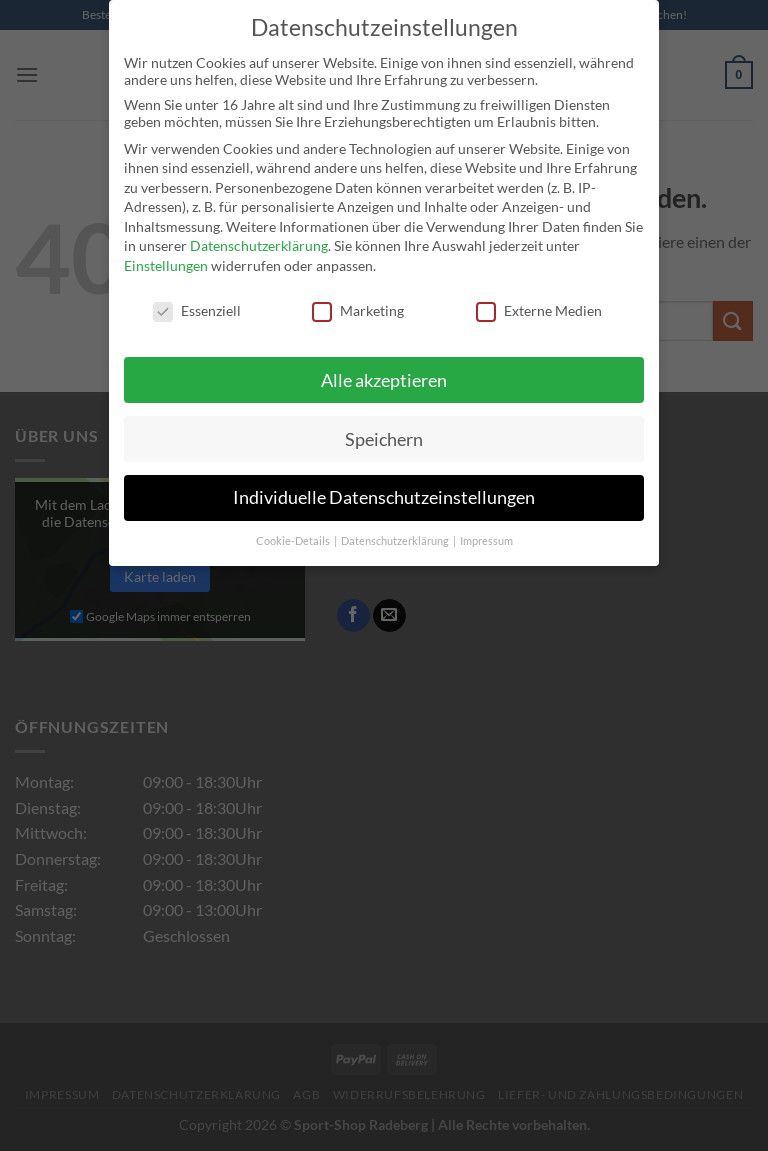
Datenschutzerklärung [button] (396, 532)
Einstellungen (166, 256)
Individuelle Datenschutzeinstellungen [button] (384, 488)
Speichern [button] (384, 429)
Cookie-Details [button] (294, 532)
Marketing (358, 301)
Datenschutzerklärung (259, 236)
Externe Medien (539, 301)
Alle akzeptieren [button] (384, 370)
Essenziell (197, 301)
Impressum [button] (486, 532)
